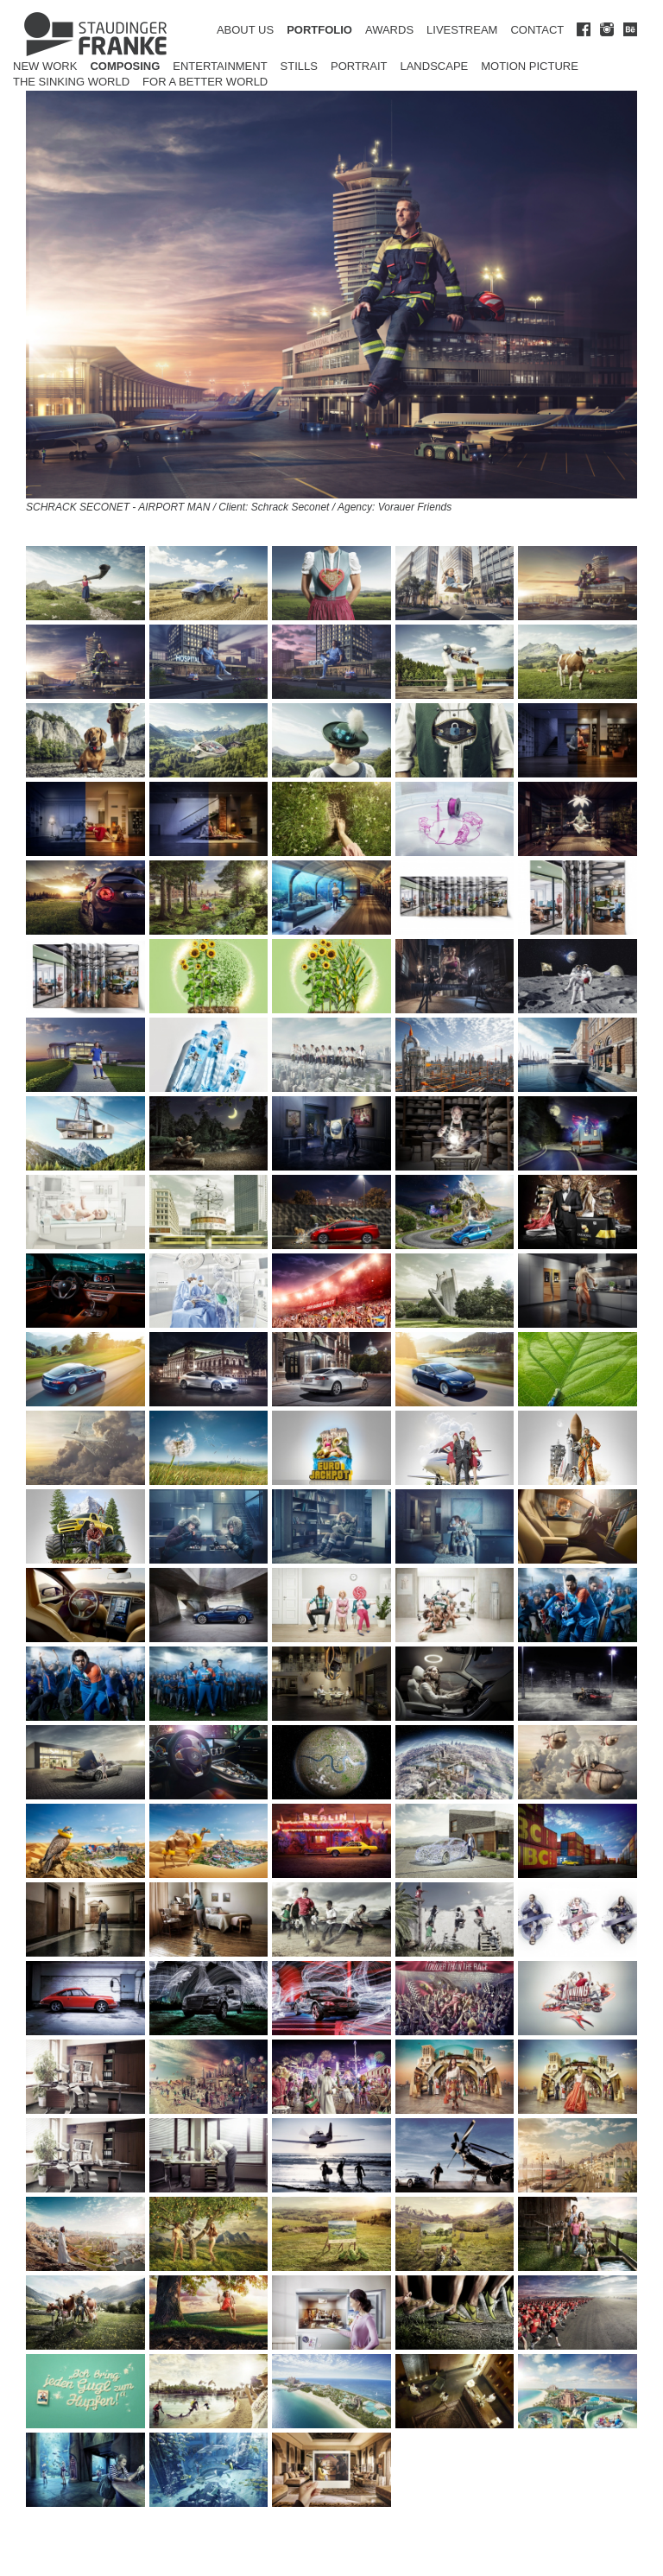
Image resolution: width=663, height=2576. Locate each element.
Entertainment (220, 66)
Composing (125, 66)
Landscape (434, 66)
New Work (45, 66)
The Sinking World (71, 81)
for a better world (205, 81)
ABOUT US (245, 29)
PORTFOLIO (319, 29)
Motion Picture (529, 66)
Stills (299, 66)
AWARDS (389, 29)
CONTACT (537, 29)
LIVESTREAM (461, 29)
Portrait (359, 66)
